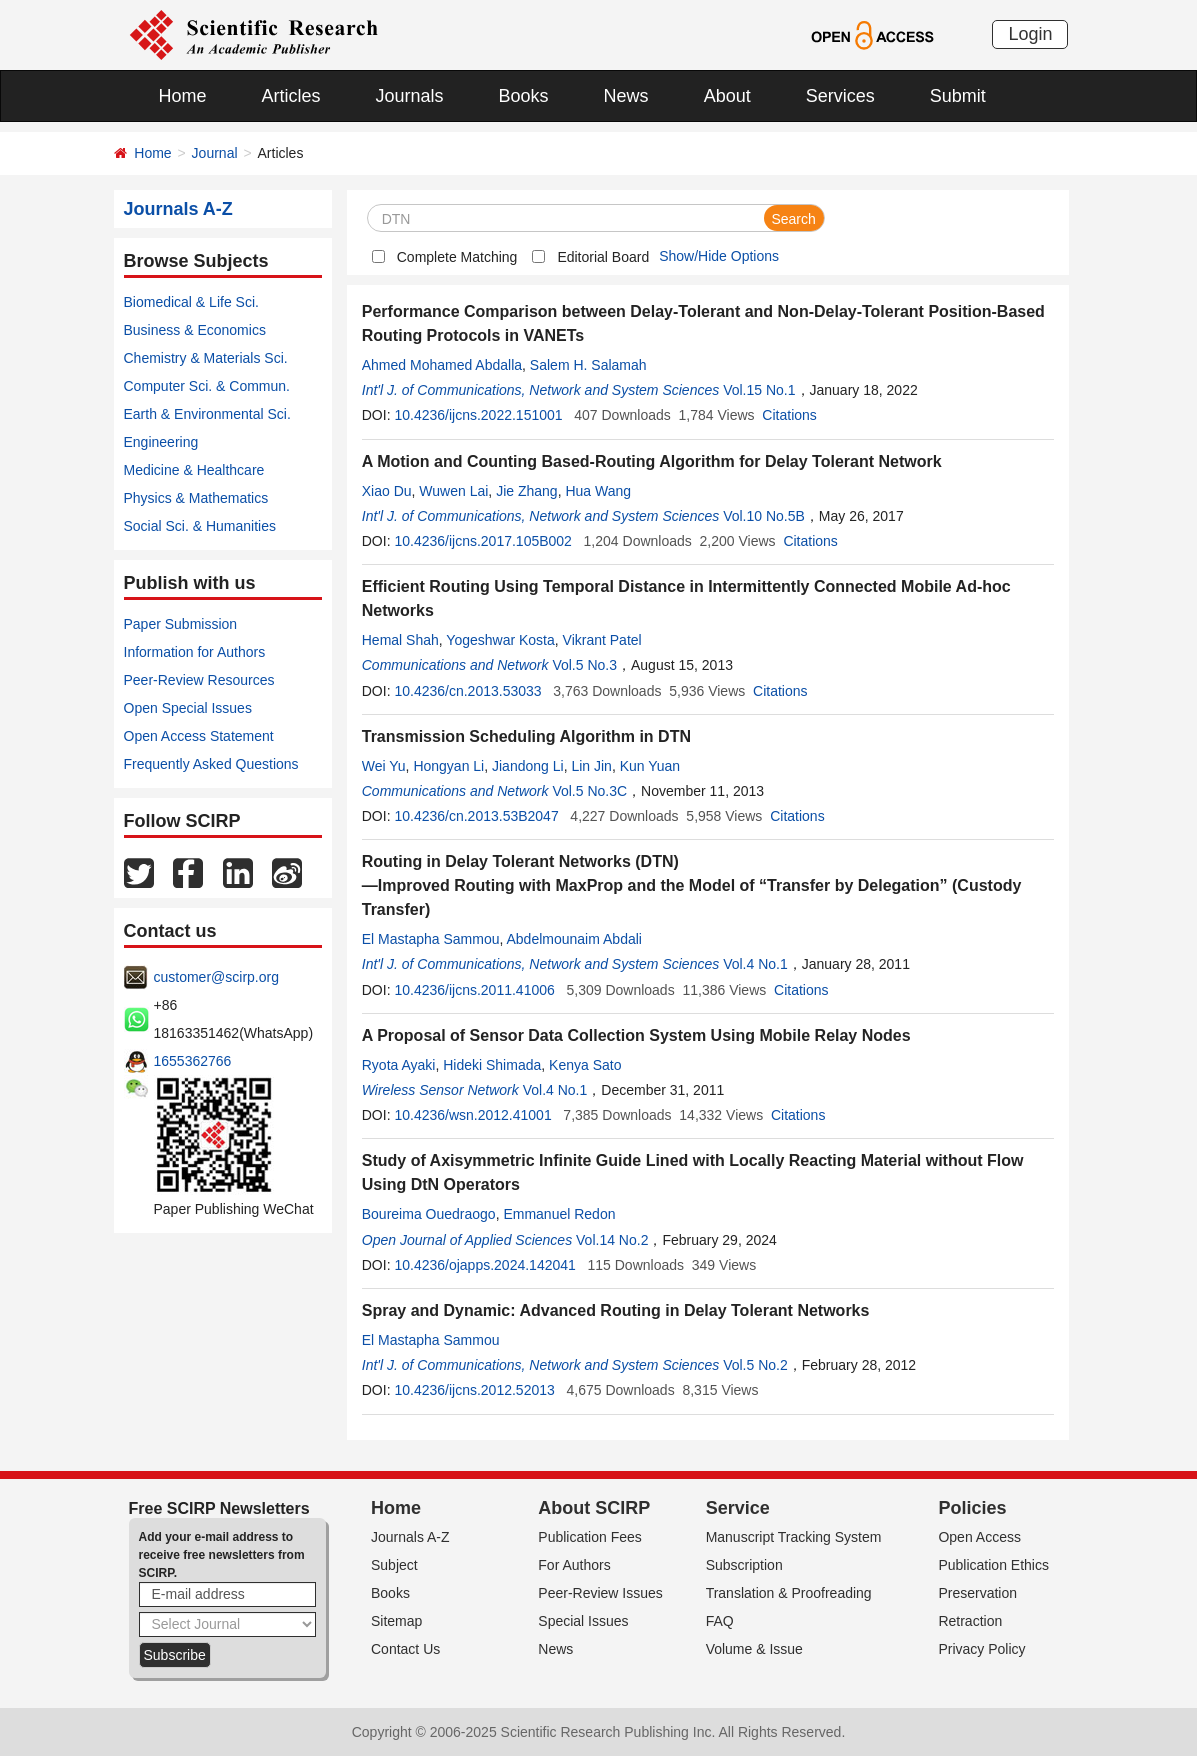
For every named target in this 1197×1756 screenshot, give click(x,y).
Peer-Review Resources (199, 680)
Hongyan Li (448, 766)
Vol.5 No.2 (755, 1365)
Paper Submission (181, 624)
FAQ (720, 1621)
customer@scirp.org (216, 977)
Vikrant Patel (602, 640)
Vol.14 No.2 (612, 1240)
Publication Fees (590, 1537)
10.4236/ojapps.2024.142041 (484, 1265)
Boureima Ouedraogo (429, 1214)
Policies (972, 1508)
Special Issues (583, 1621)
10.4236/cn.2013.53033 (467, 691)
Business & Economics (195, 330)
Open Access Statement (199, 736)
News (626, 96)
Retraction (970, 1621)
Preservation (977, 1593)
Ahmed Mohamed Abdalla (442, 365)
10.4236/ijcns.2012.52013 (474, 1390)
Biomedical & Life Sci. (191, 302)
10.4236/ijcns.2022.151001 (478, 415)
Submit (958, 96)
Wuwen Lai (453, 491)
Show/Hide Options (719, 256)
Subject (394, 1565)
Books (524, 96)
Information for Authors (195, 652)
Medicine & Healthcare (194, 470)
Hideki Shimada (492, 1065)
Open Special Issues (188, 708)
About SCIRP (594, 1508)
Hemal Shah (400, 640)
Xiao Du (387, 491)
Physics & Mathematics (196, 498)
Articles (291, 96)
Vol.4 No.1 (755, 964)
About (727, 96)
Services (840, 96)
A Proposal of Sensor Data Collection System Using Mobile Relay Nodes (636, 1035)
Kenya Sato (585, 1065)
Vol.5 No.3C (589, 791)
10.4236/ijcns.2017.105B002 (482, 541)
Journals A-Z (410, 1537)
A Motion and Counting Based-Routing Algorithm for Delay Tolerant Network (652, 461)
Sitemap (396, 1621)
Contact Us (405, 1649)
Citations (789, 415)
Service (738, 1508)
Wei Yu (384, 766)
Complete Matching (457, 257)
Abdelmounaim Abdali (574, 939)
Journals (410, 96)
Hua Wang (598, 491)
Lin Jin (591, 766)
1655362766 (193, 1061)
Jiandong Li (528, 766)
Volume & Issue (754, 1649)
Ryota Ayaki (399, 1065)
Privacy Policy (981, 1649)
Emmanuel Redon (559, 1214)
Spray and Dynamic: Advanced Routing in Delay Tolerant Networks (616, 1310)
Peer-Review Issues (600, 1593)
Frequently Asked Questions (211, 764)
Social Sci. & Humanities (200, 526)
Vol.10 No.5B (764, 516)
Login (1030, 34)
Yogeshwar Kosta (500, 640)
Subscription (744, 1565)
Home (183, 96)
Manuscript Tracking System (794, 1537)
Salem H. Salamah (588, 365)
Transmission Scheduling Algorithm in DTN (526, 736)
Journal (215, 153)
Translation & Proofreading (789, 1593)
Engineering (161, 442)
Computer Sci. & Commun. (207, 386)
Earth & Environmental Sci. (207, 414)
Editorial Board (603, 257)
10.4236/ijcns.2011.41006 (474, 990)
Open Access (979, 1537)
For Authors (574, 1565)
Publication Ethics (993, 1565)
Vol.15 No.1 (759, 390)
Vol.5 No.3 (584, 665)
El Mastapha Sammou (431, 939)
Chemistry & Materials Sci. (206, 358)
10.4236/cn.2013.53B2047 (476, 816)
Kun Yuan (650, 766)
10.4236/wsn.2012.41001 (472, 1115)
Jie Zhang (526, 491)
